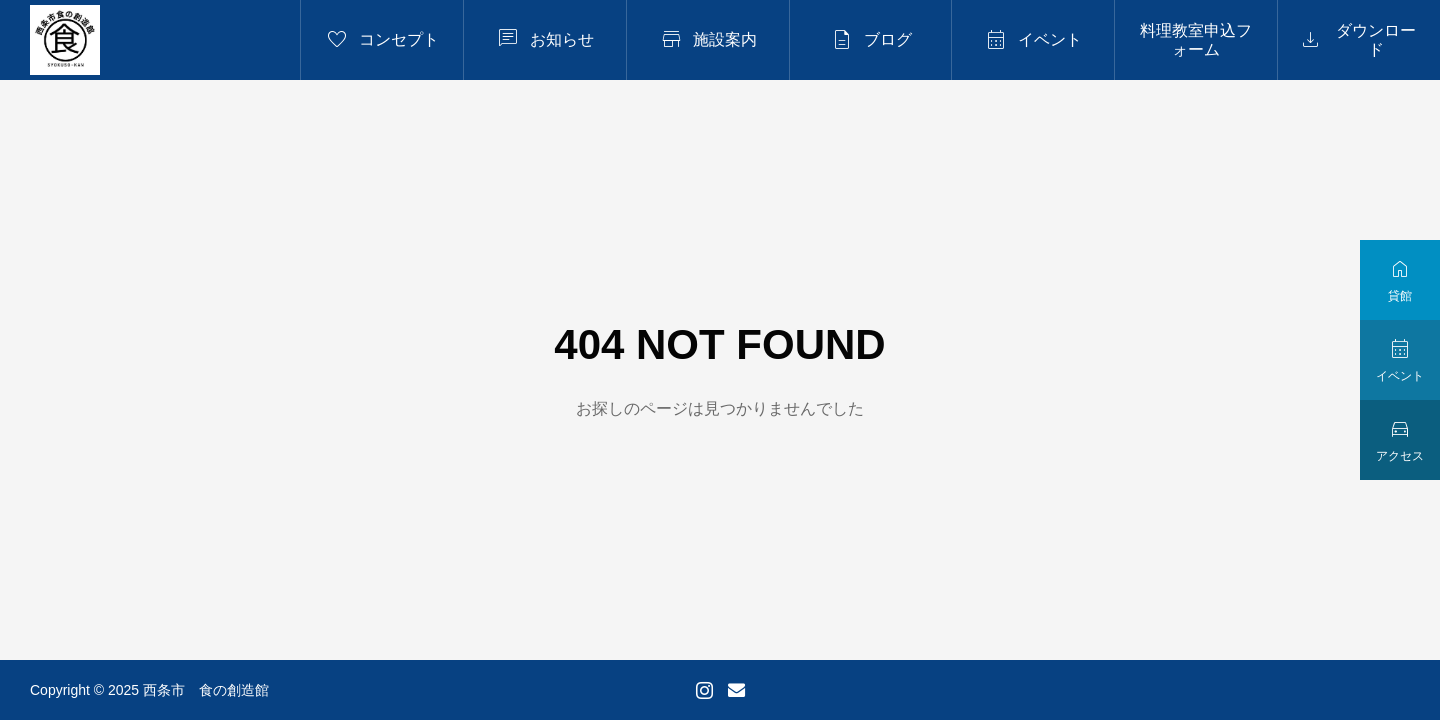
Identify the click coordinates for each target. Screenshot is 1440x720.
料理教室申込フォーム (1196, 40)
